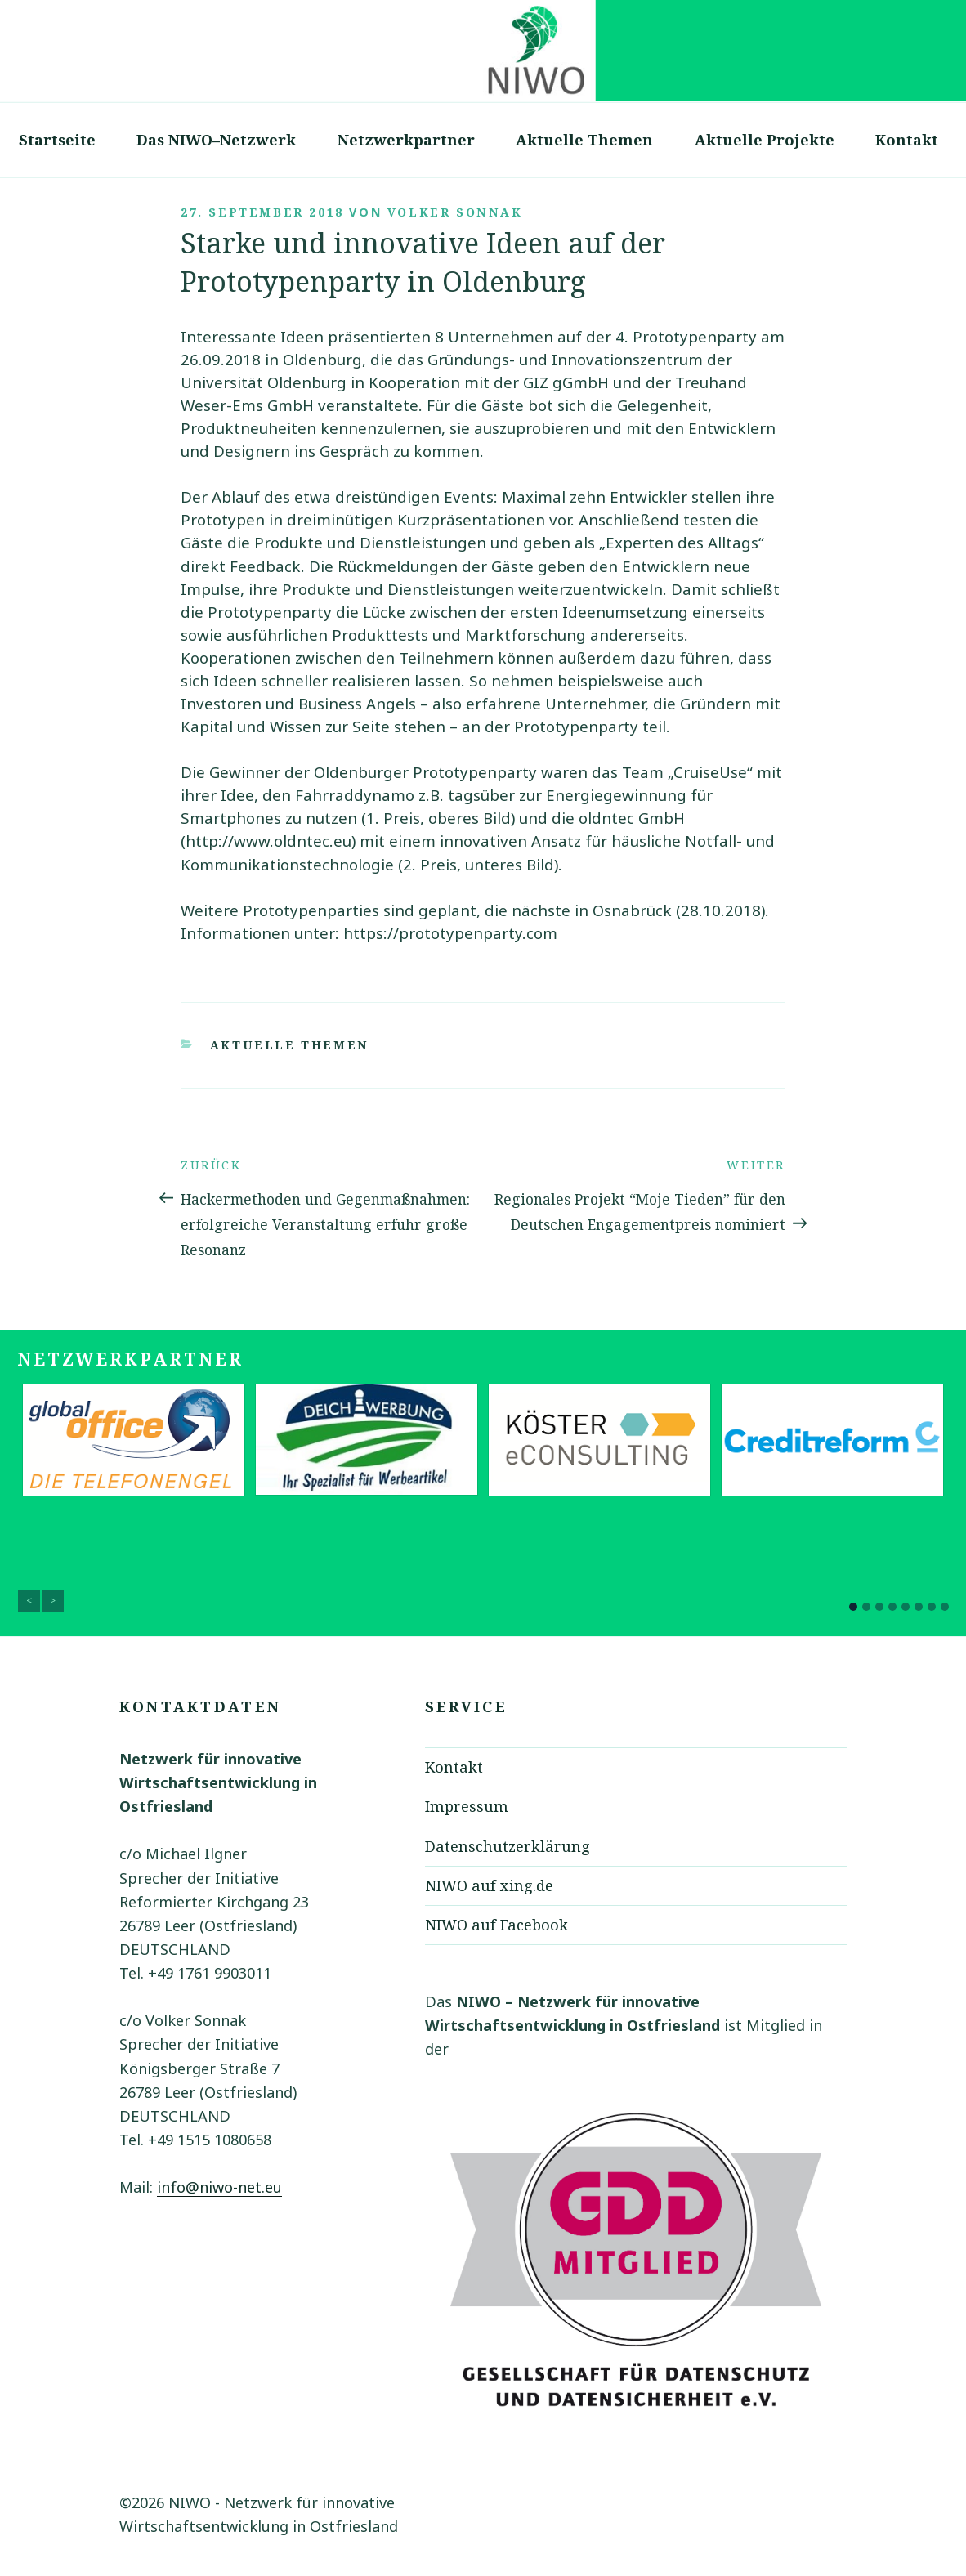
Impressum (466, 1806)
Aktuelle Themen (584, 140)
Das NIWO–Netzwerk (216, 140)
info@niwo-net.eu (219, 2187)
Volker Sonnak (455, 212)
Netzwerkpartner (406, 140)
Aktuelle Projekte (764, 140)
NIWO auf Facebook (496, 1924)
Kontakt (906, 140)
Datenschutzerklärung (507, 1846)
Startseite (57, 140)
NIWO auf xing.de (489, 1885)
